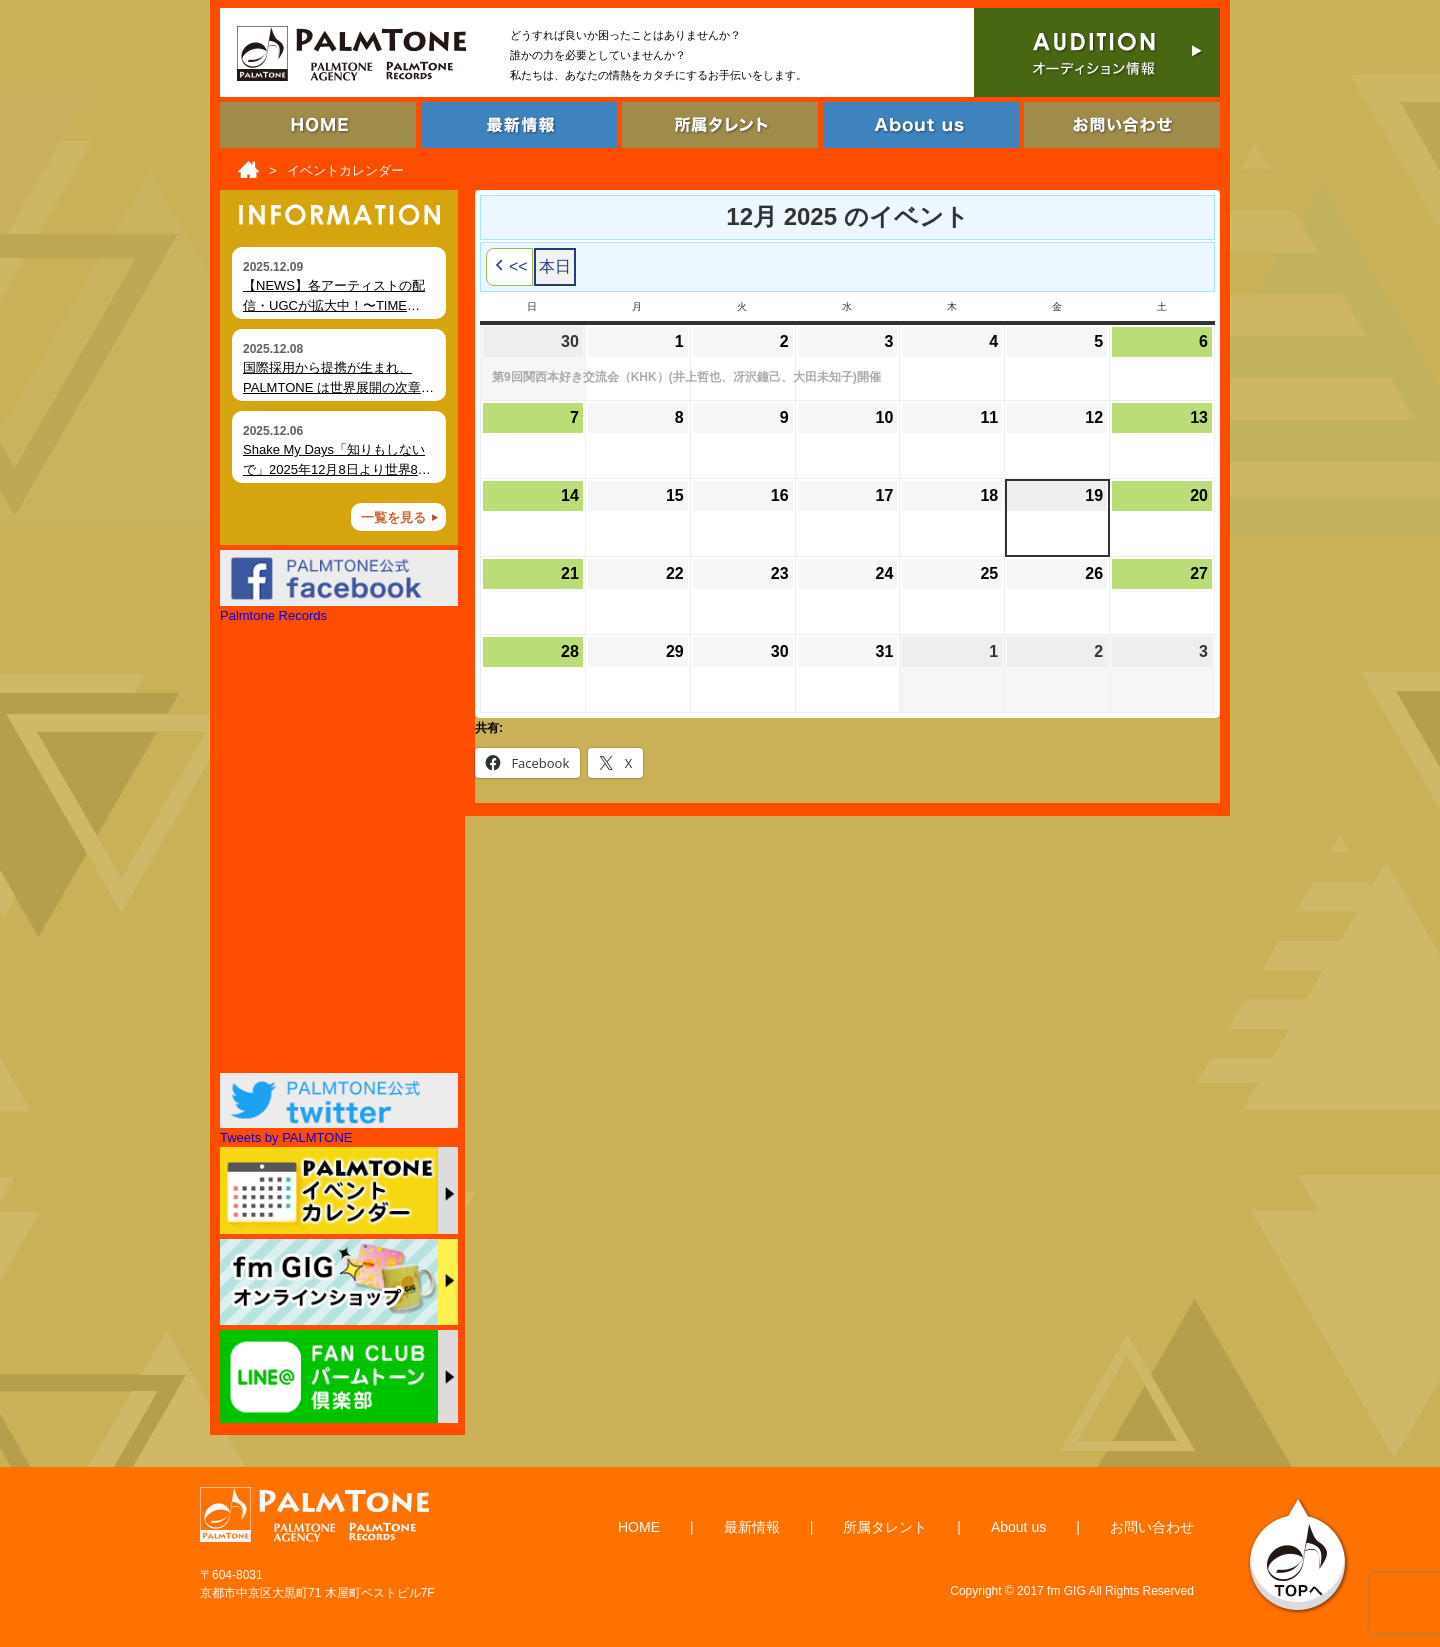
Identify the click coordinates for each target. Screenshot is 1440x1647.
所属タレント (885, 1527)
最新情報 (752, 1527)
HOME (639, 1527)
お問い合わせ (1152, 1527)
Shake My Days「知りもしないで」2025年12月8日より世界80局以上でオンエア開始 (334, 469)
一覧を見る (393, 517)
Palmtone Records (273, 615)
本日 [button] (555, 266)
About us (1018, 1527)
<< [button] (509, 267)
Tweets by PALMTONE (286, 1137)
